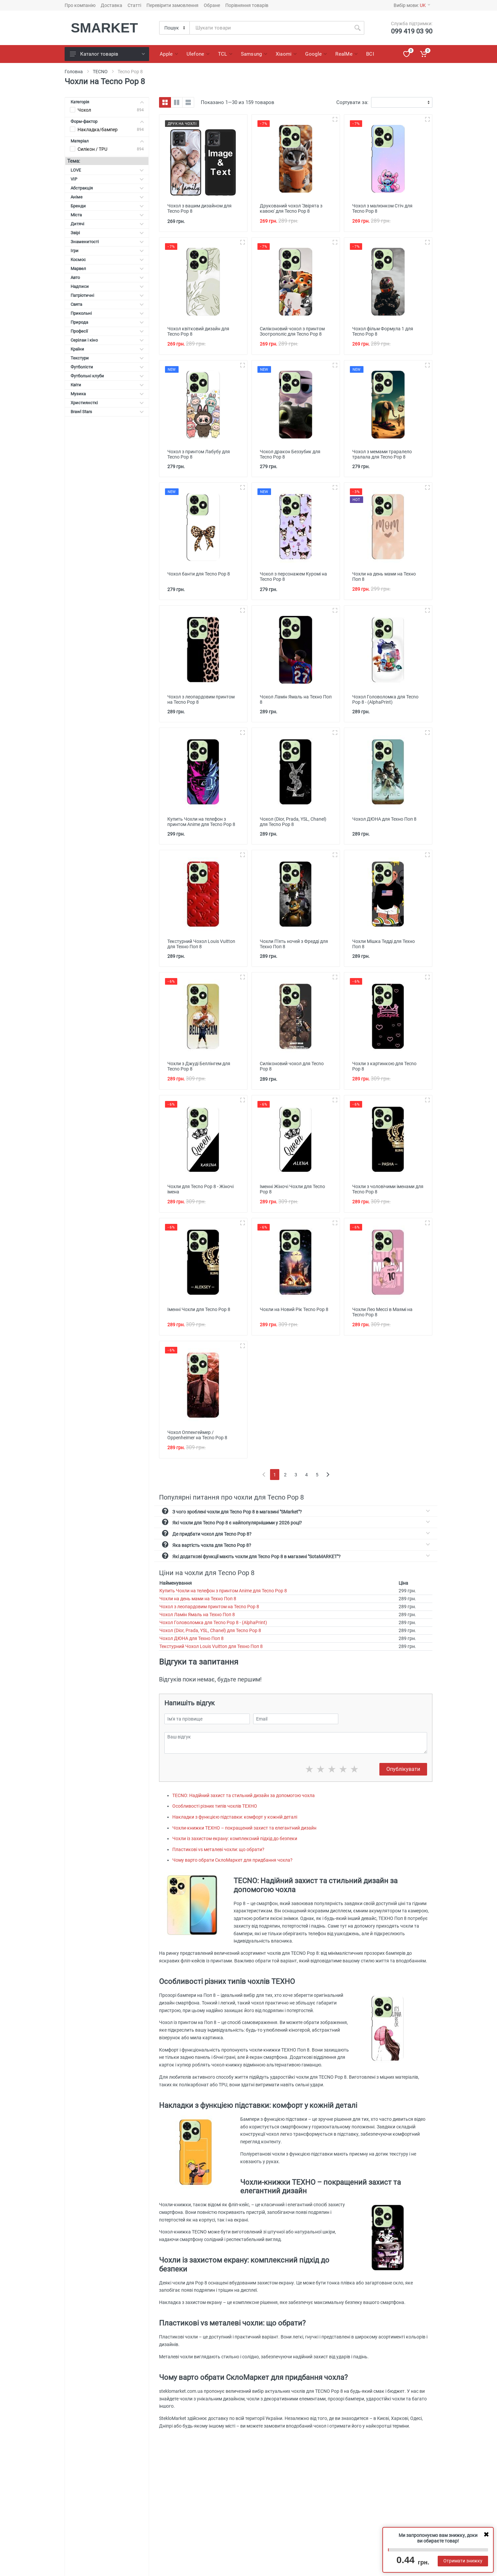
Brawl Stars (107, 411)
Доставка (111, 5)
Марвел (107, 268)
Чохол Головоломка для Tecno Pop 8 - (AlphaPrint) (213, 1622)
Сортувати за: (352, 102)
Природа (107, 322)
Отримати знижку (462, 2560)
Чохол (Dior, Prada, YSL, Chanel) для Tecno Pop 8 (210, 1630)
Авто (107, 277)
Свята (107, 304)
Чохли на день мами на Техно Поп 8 (197, 1598)
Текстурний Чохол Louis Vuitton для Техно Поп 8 (211, 1646)
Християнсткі (107, 402)
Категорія (107, 101)
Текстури (107, 358)
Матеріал (107, 140)
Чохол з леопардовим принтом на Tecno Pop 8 (209, 1606)
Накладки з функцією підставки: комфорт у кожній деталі (234, 1817)
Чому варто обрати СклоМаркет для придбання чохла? (232, 1860)
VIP (107, 179)
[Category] (175, 28)
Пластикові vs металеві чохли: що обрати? (218, 1849)
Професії (107, 331)
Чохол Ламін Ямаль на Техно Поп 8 (197, 1614)
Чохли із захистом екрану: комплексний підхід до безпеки (234, 1838)
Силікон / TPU (92, 149)
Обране (212, 5)
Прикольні (107, 313)
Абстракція (107, 188)
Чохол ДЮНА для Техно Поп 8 (191, 1638)
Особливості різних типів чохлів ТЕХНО (214, 1806)
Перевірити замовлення (172, 5)
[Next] (328, 1474)
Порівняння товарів (246, 5)
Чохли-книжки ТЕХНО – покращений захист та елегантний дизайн (244, 1828)
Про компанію (80, 5)
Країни (107, 349)
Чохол (84, 110)
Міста (107, 214)
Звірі (107, 232)
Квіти (107, 384)
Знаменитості (107, 241)
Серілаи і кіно (107, 340)
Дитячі (107, 223)
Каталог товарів (107, 54)
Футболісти (107, 366)
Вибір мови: (412, 5)
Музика (107, 393)
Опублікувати (403, 1769)
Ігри (107, 250)
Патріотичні (107, 295)
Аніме (107, 196)
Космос (107, 259)
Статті (134, 5)
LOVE (107, 170)
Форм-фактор (107, 121)
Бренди (107, 205)
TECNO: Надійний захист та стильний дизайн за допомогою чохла (243, 1795)
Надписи (107, 286)
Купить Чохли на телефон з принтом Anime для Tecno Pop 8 (223, 1590)
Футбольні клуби (107, 375)
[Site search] (270, 28)
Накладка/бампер (98, 129)
